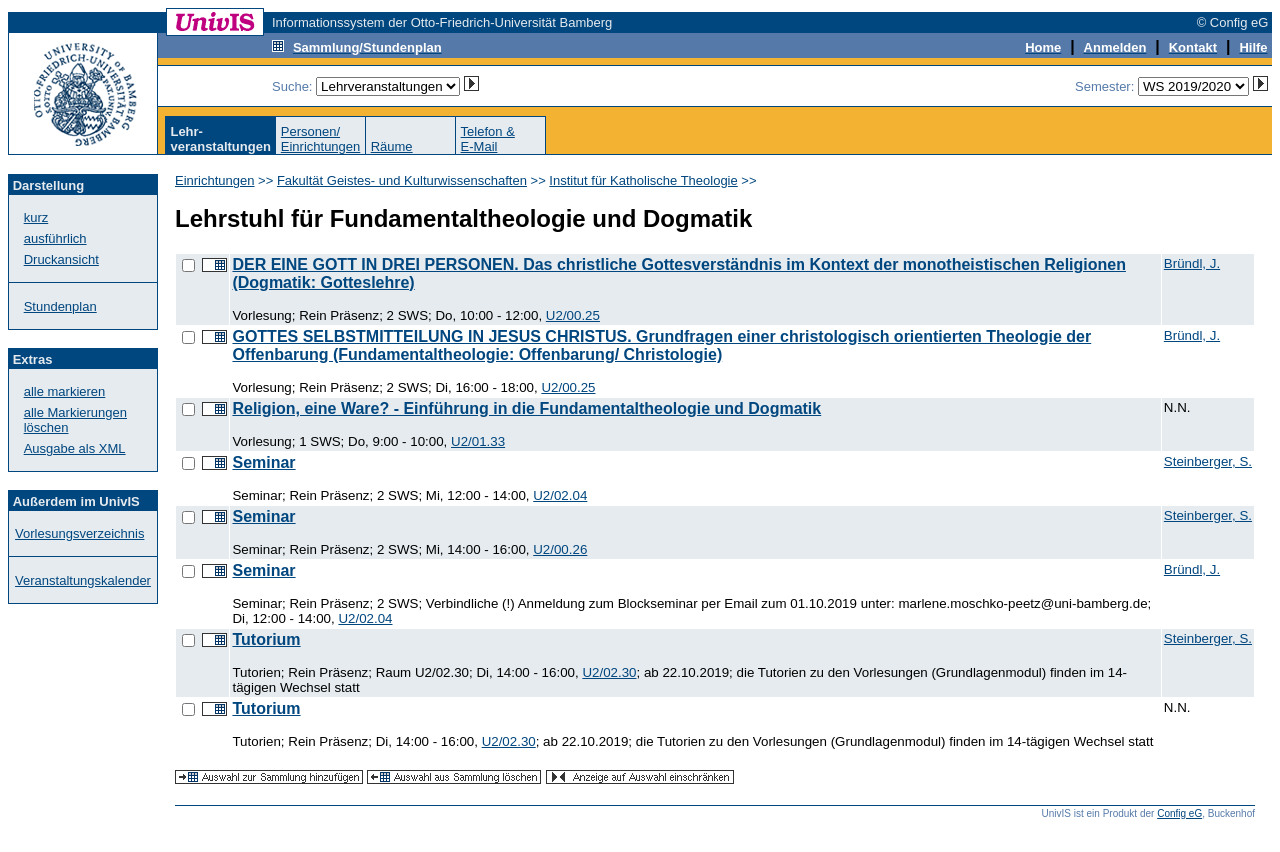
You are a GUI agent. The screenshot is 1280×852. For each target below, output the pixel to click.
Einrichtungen (215, 180)
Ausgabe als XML (75, 448)
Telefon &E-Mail (488, 139)
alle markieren (65, 391)
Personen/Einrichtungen (321, 139)
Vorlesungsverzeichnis (79, 533)
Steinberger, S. (1208, 461)
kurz (36, 217)
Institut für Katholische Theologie (643, 180)
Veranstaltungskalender (83, 580)
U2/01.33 (478, 441)
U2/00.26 (560, 549)
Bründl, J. (1192, 263)
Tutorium (266, 639)
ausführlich (55, 238)
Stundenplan (60, 306)
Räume (392, 146)
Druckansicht (61, 259)
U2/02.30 (609, 672)
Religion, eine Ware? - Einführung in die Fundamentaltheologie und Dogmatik (526, 408)
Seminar (263, 462)
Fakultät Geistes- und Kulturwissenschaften (402, 180)
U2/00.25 (573, 315)
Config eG (1179, 813)
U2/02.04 (560, 495)
